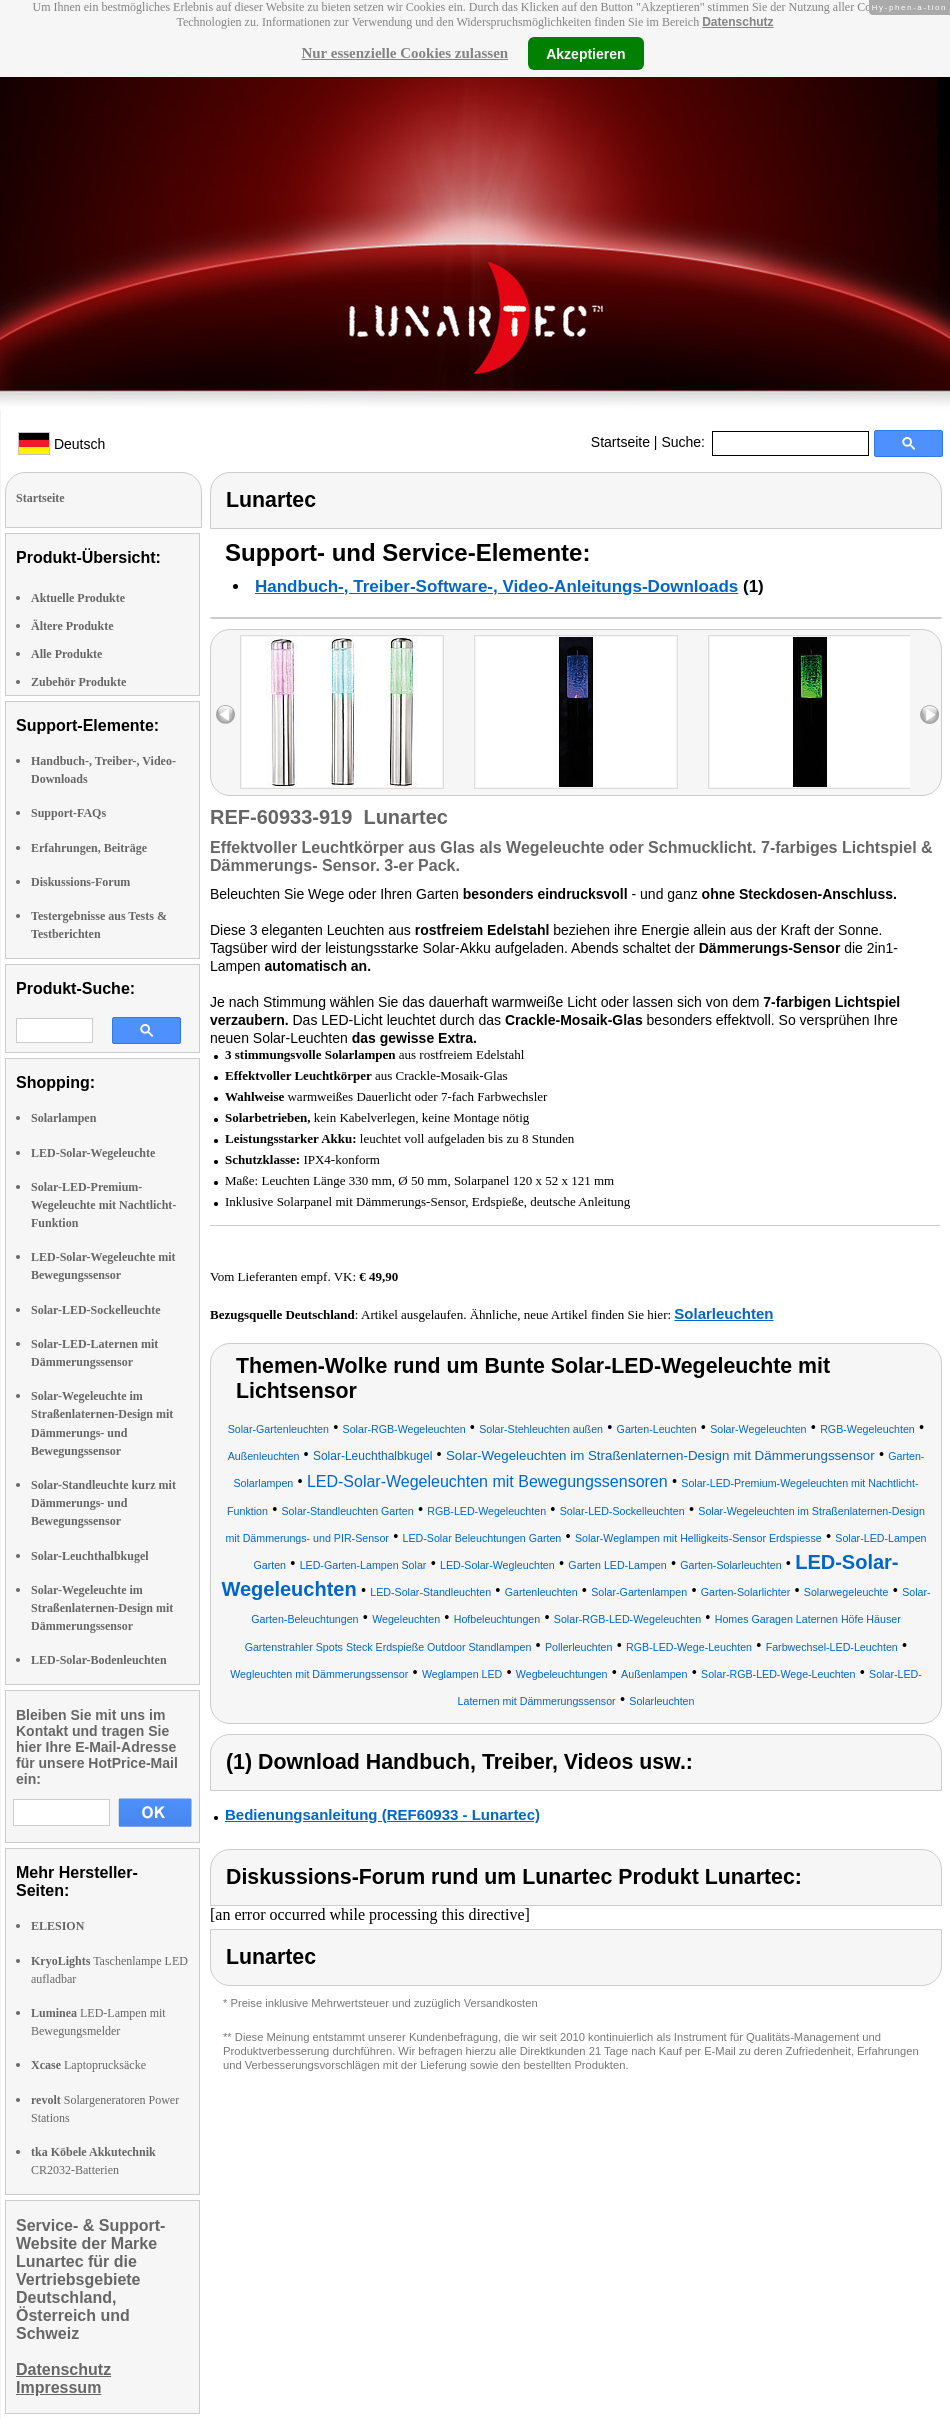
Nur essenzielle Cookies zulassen (404, 53)
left (225, 714)
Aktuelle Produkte (78, 598)
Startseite (620, 442)
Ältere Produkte (72, 626)
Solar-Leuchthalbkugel (90, 1556)
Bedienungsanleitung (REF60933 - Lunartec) (382, 1814)
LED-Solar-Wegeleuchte (93, 1153)
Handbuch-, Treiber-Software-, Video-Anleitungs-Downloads (496, 586)
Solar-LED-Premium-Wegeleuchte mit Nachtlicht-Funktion (103, 1205)
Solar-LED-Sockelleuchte (96, 1310)
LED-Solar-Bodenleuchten (99, 1660)
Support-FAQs (68, 813)
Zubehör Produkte (78, 682)
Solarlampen (63, 1118)
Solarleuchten (723, 1313)
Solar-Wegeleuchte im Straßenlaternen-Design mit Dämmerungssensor (102, 1608)
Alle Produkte (66, 654)
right (929, 714)
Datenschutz (737, 22)
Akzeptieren (585, 53)
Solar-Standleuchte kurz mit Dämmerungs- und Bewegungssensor (103, 1503)
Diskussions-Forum (80, 882)
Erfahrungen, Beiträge (89, 848)
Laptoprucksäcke (88, 2065)
